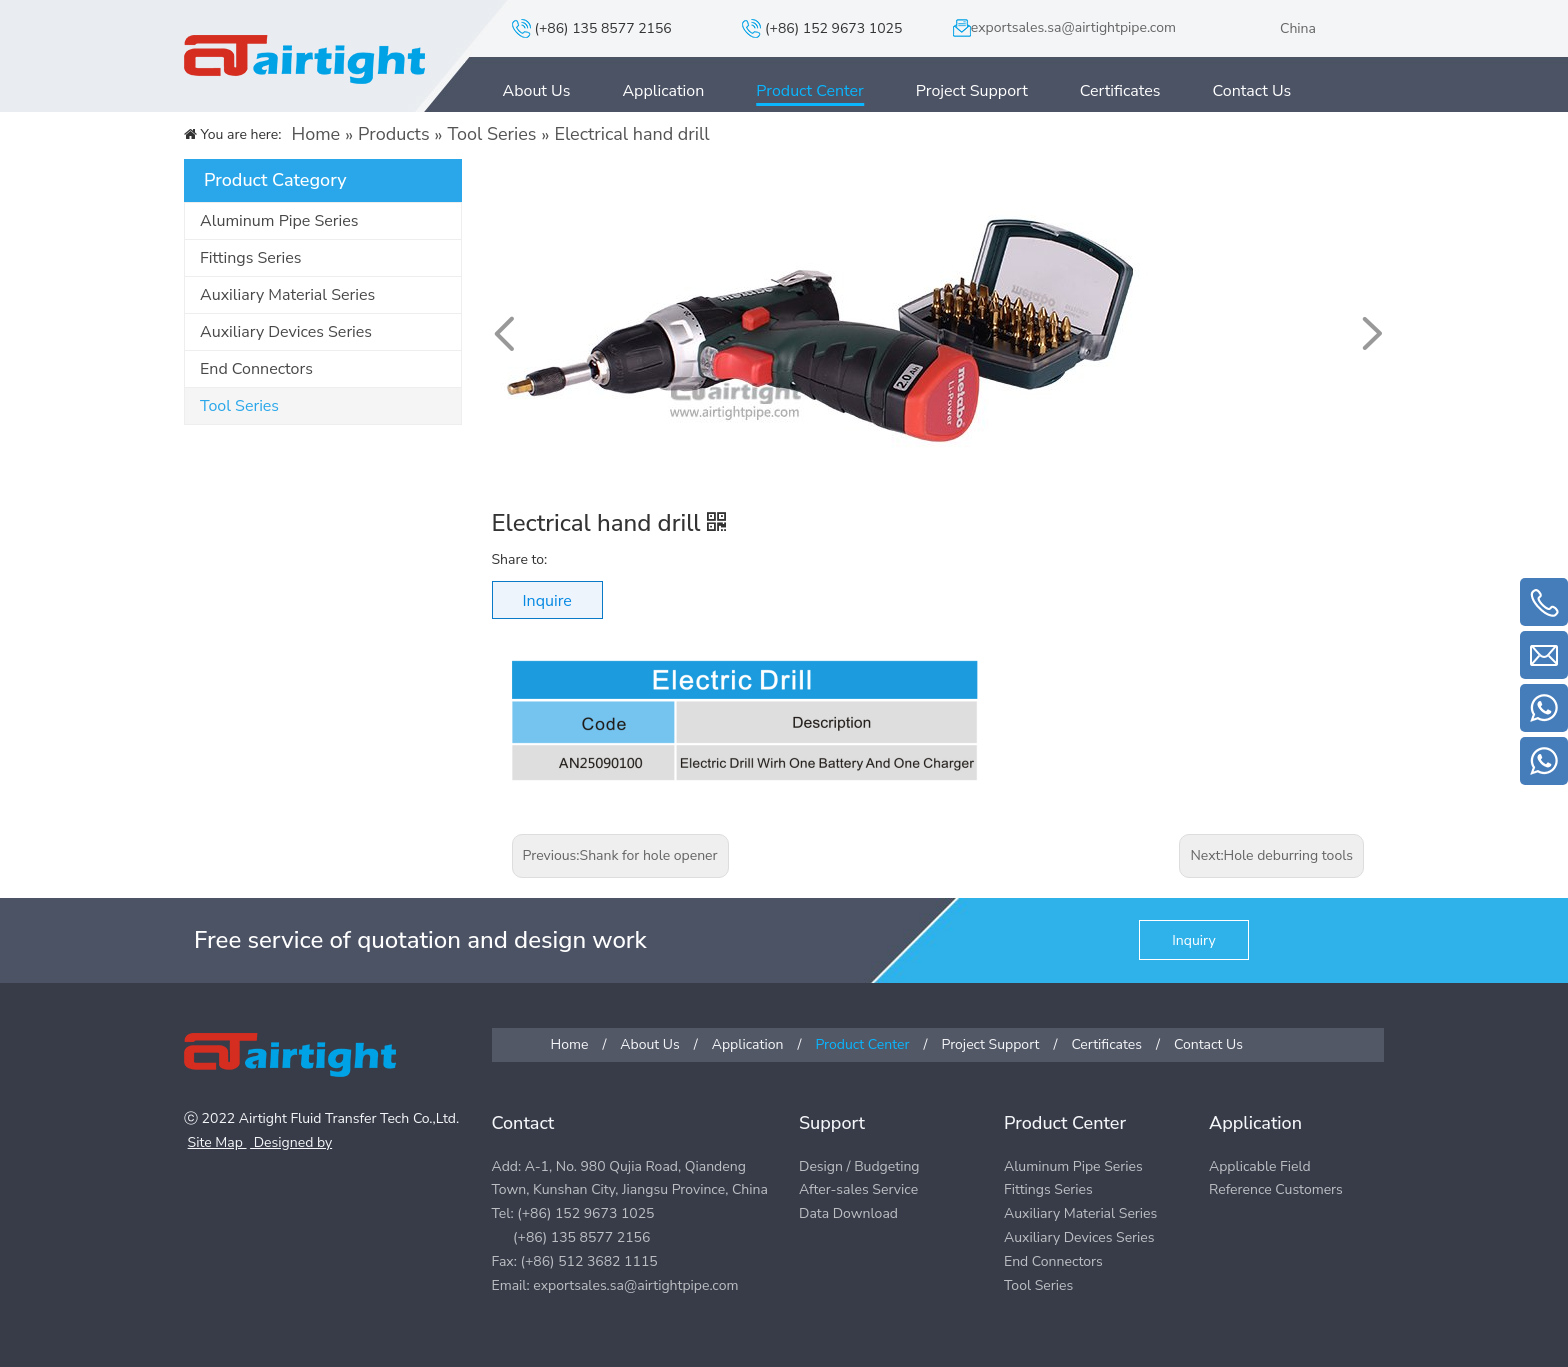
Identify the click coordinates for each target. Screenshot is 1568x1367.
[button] (1370, 334)
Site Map (217, 1142)
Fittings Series (250, 258)
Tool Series (239, 406)
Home (570, 1044)
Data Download (848, 1213)
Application (663, 91)
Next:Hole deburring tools (1271, 855)
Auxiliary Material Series (287, 295)
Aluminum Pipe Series (279, 221)
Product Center (810, 91)
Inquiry (1193, 940)
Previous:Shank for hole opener (620, 855)
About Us (537, 91)
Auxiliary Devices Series (286, 332)
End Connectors (256, 369)
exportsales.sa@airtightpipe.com (1073, 27)
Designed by (291, 1142)
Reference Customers (1276, 1189)
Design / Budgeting (859, 1166)
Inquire (547, 601)
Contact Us (1252, 91)
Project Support (972, 91)
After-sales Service (858, 1189)
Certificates (1120, 91)
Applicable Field (1260, 1166)
